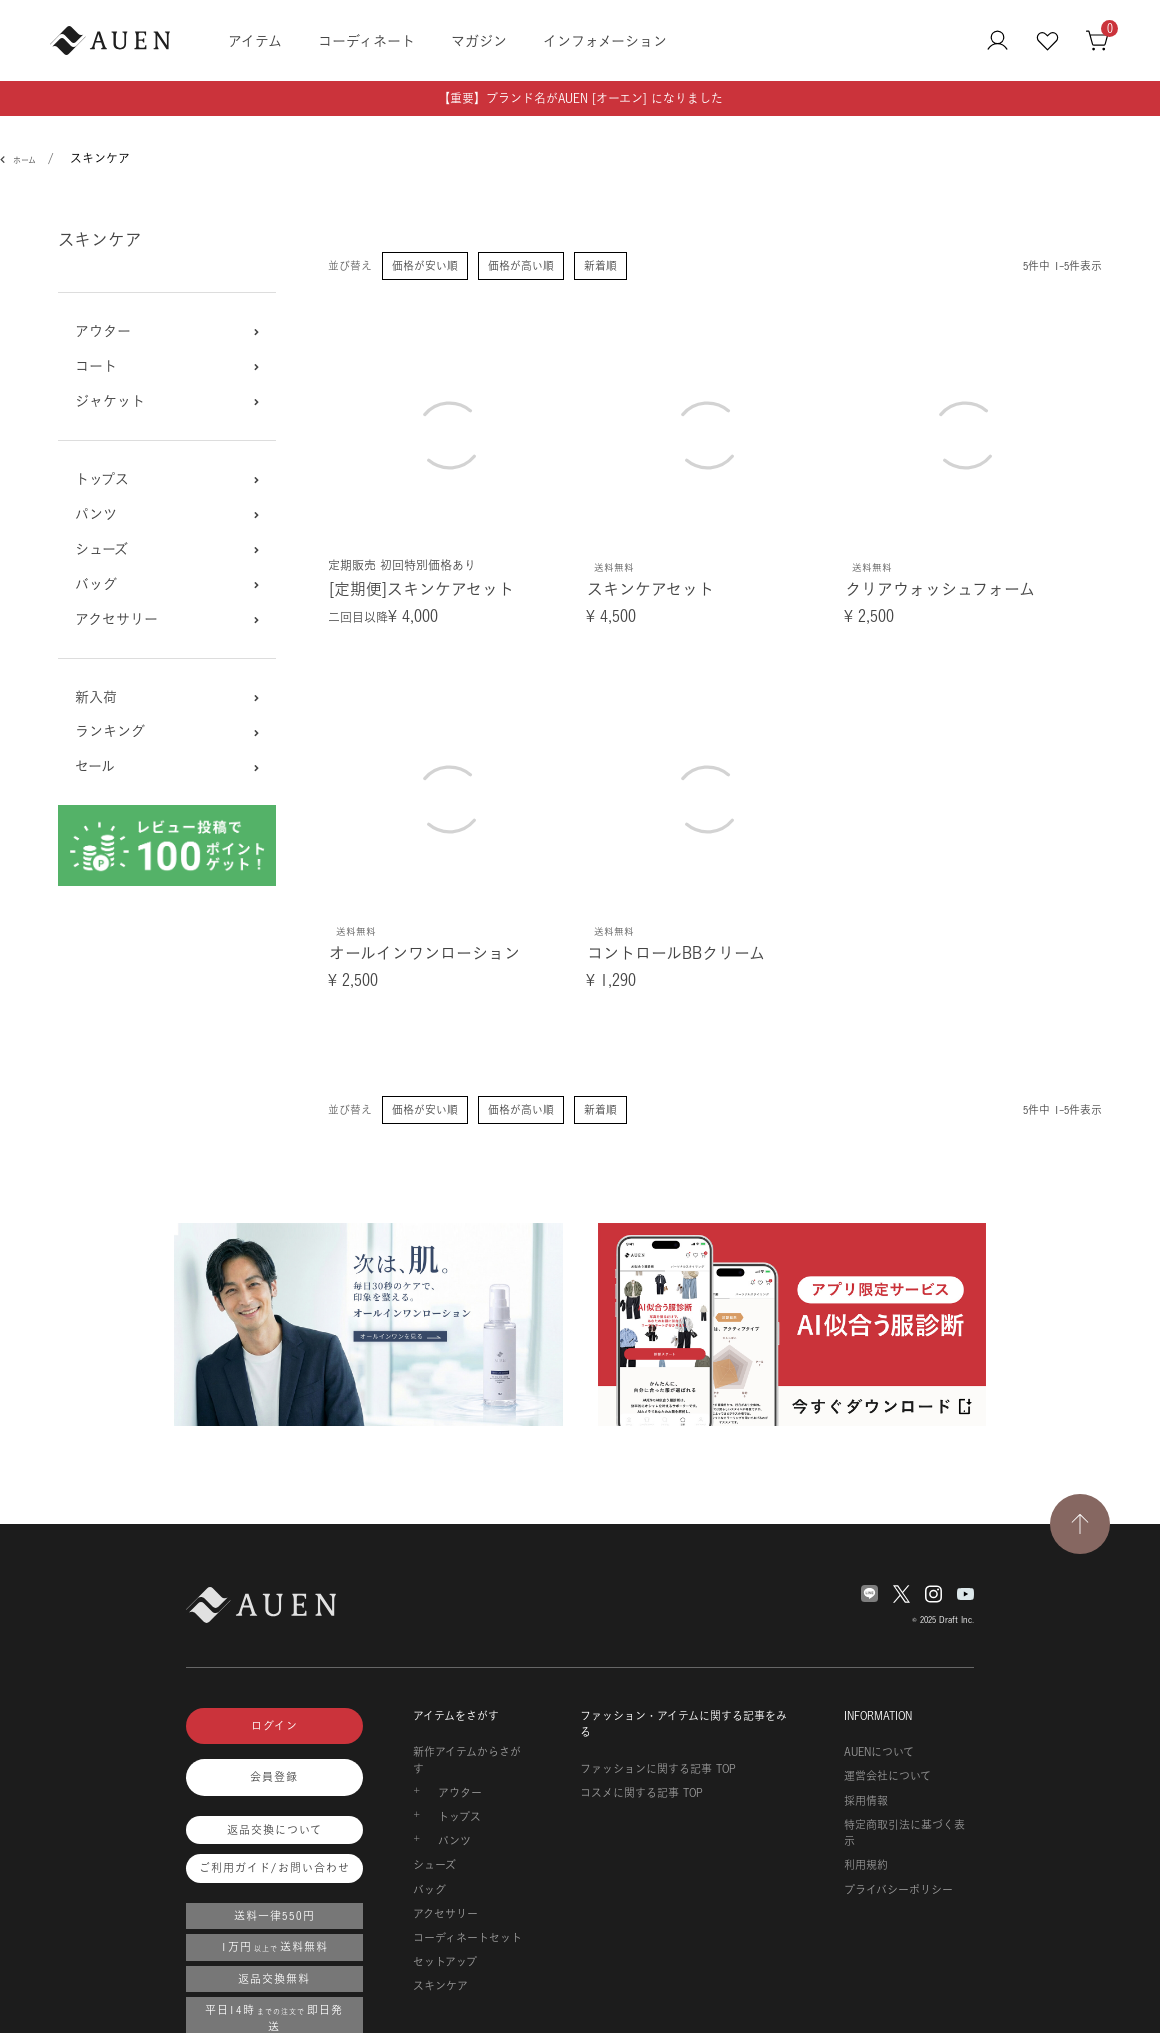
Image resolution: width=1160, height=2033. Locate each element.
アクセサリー (116, 619)
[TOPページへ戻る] (1080, 1524)
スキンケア (440, 1986)
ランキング (110, 731)
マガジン (479, 40)
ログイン (274, 1726)
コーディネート (366, 40)
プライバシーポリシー (898, 1890)
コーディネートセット (467, 1938)
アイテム (255, 40)
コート (96, 366)
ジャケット (110, 401)
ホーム (24, 160)
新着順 (600, 266)
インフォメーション (605, 40)
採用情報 (866, 1801)
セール (95, 766)
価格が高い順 (521, 266)
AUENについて (879, 1752)
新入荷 (96, 697)
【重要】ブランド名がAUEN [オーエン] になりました (580, 98)
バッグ (96, 584)
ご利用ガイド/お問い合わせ (274, 1868)
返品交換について (274, 1830)
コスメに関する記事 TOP (641, 1793)
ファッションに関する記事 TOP (658, 1769)
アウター (103, 331)
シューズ (101, 549)
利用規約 (866, 1865)
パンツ (96, 514)
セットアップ (445, 1962)
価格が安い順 (425, 266)
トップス (102, 479)
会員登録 (274, 1777)
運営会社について (887, 1776)
